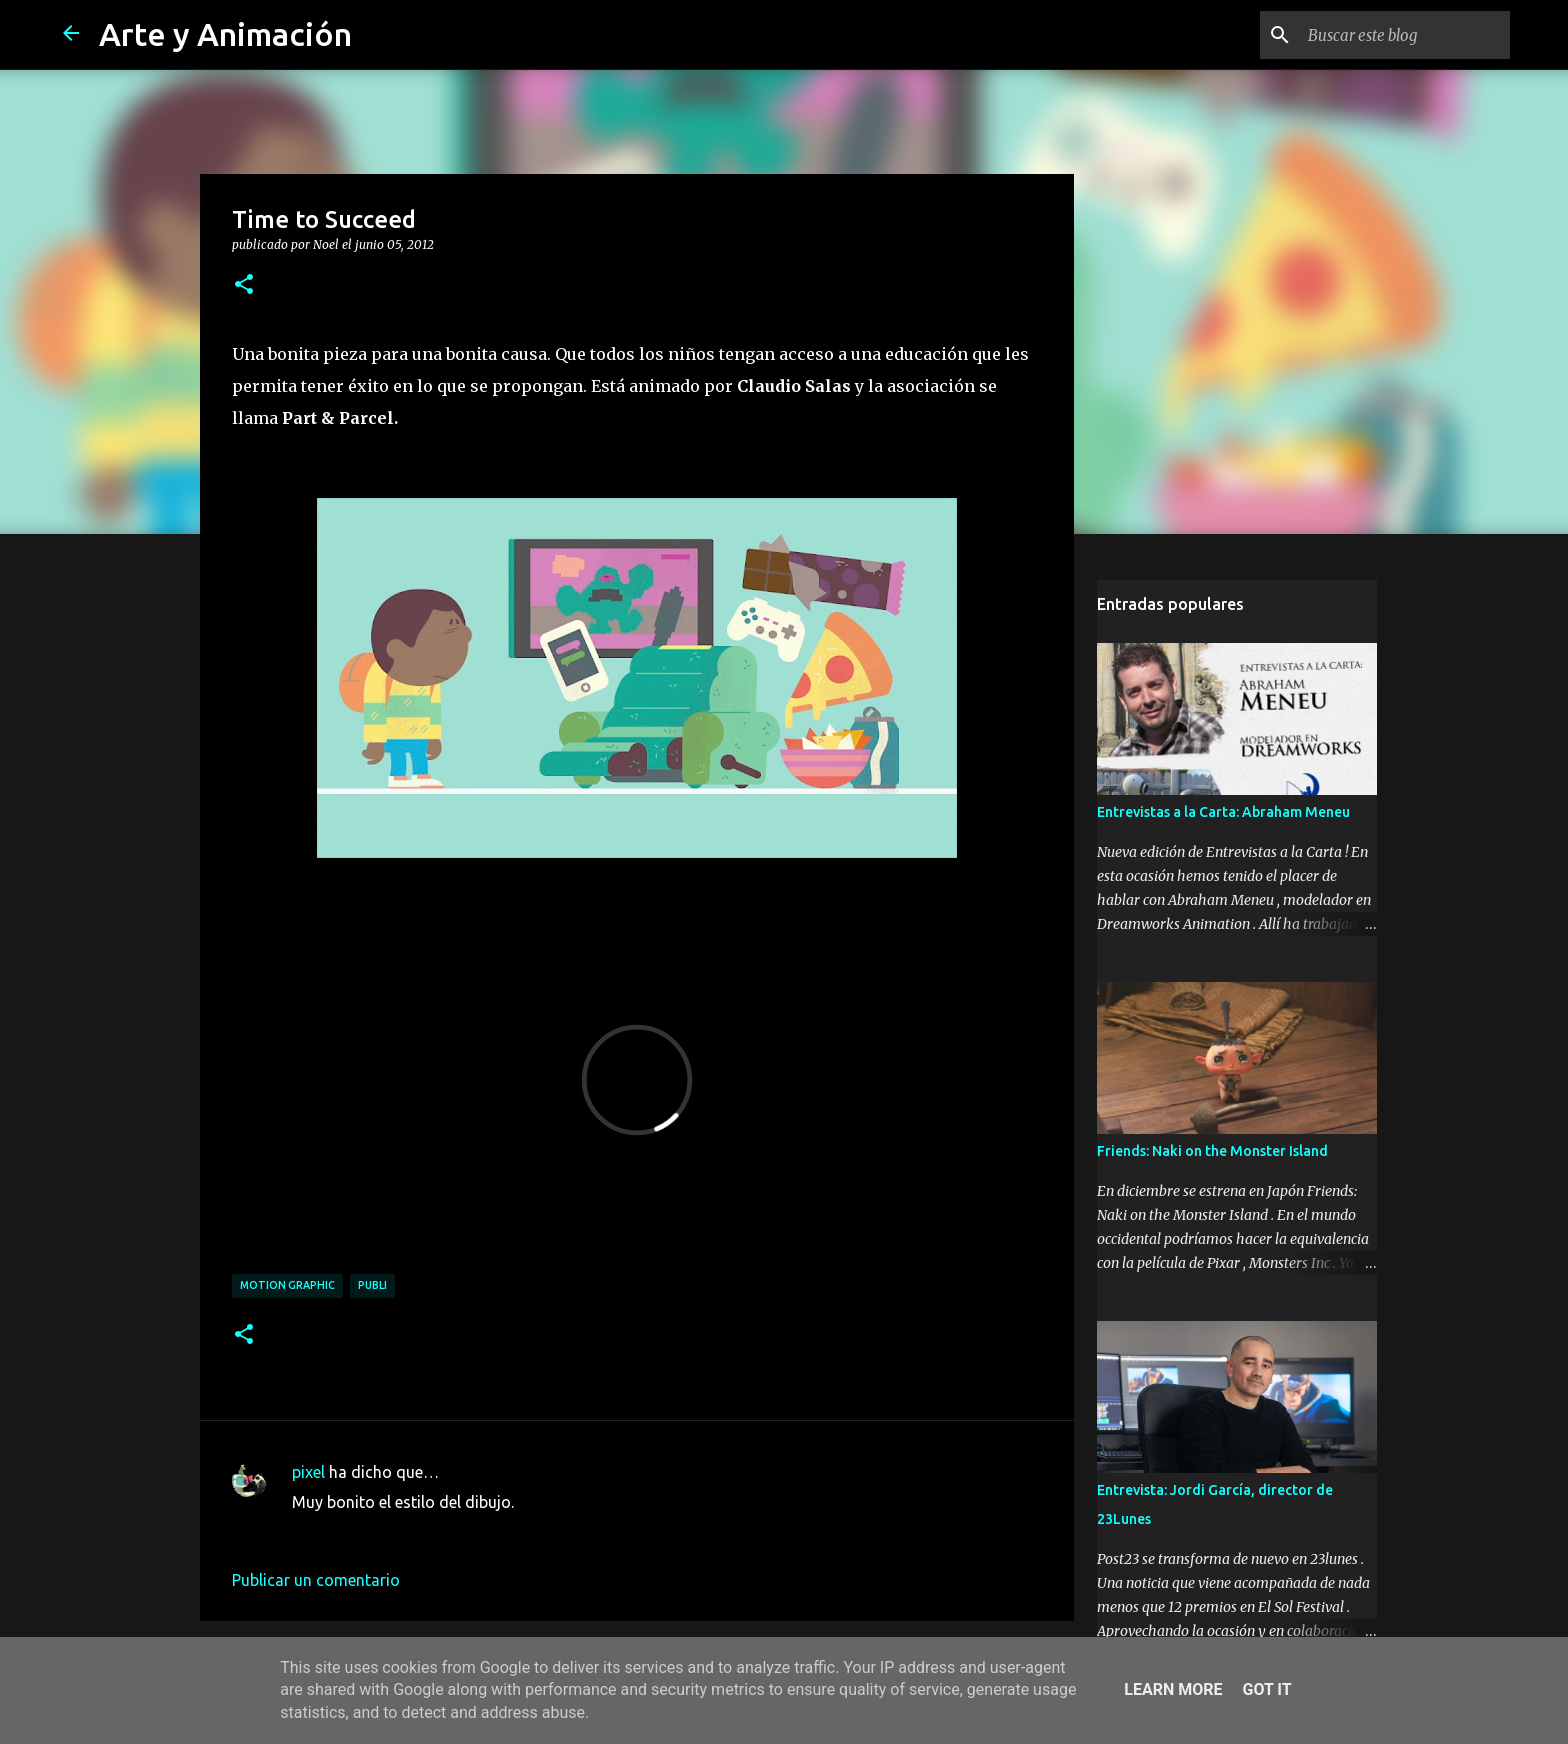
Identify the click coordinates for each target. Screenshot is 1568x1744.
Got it (1266, 1689)
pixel (308, 1472)
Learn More (1173, 1689)
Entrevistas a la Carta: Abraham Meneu (1223, 812)
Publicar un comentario (316, 1580)
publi (372, 1285)
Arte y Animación (225, 34)
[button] (244, 285)
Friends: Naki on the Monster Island (1212, 1151)
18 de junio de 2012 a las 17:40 (403, 1532)
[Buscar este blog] (1405, 35)
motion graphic (287, 1285)
